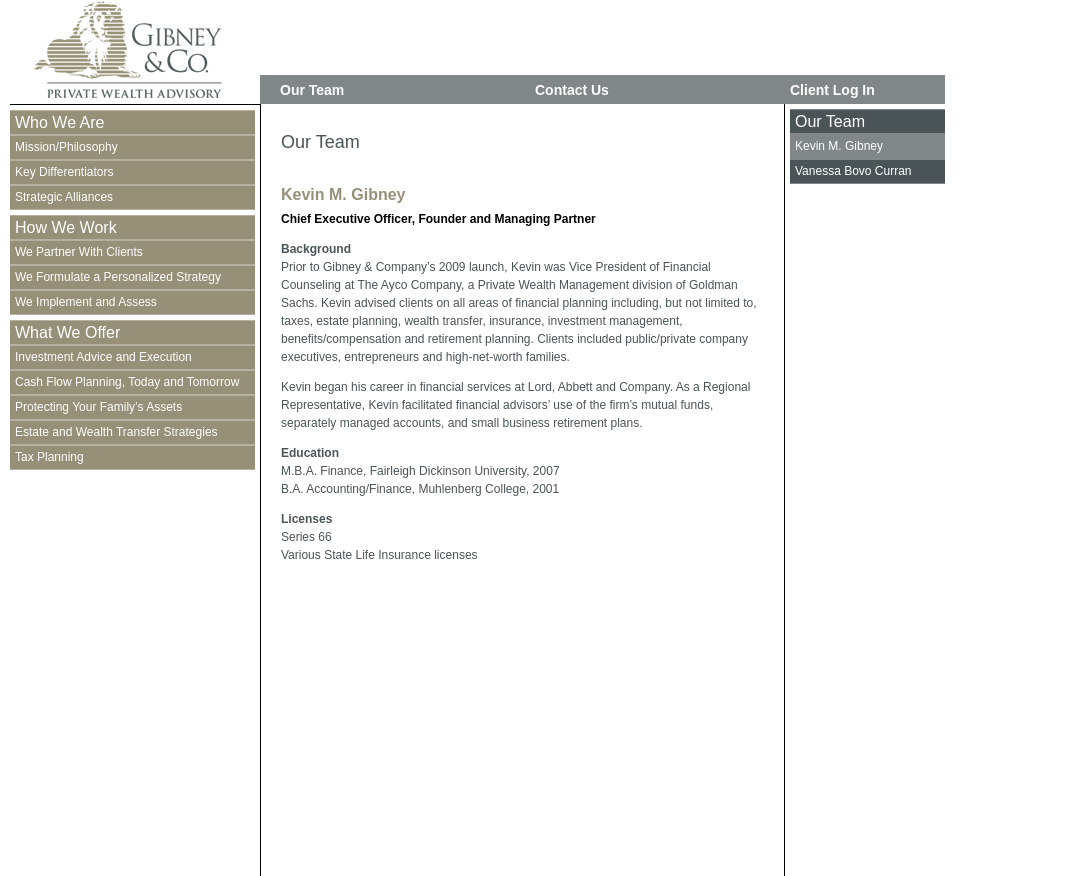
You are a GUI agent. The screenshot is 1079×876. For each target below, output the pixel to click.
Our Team (312, 90)
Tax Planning (49, 457)
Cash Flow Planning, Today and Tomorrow (127, 382)
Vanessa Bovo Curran (853, 171)
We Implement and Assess (86, 302)
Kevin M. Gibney (839, 146)
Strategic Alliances (64, 197)
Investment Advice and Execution (103, 357)
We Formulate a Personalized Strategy (118, 277)
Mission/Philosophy (66, 147)
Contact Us (572, 90)
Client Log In (832, 90)
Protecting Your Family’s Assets (98, 407)
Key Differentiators (64, 172)
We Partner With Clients (79, 252)
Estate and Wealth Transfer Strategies (116, 432)
